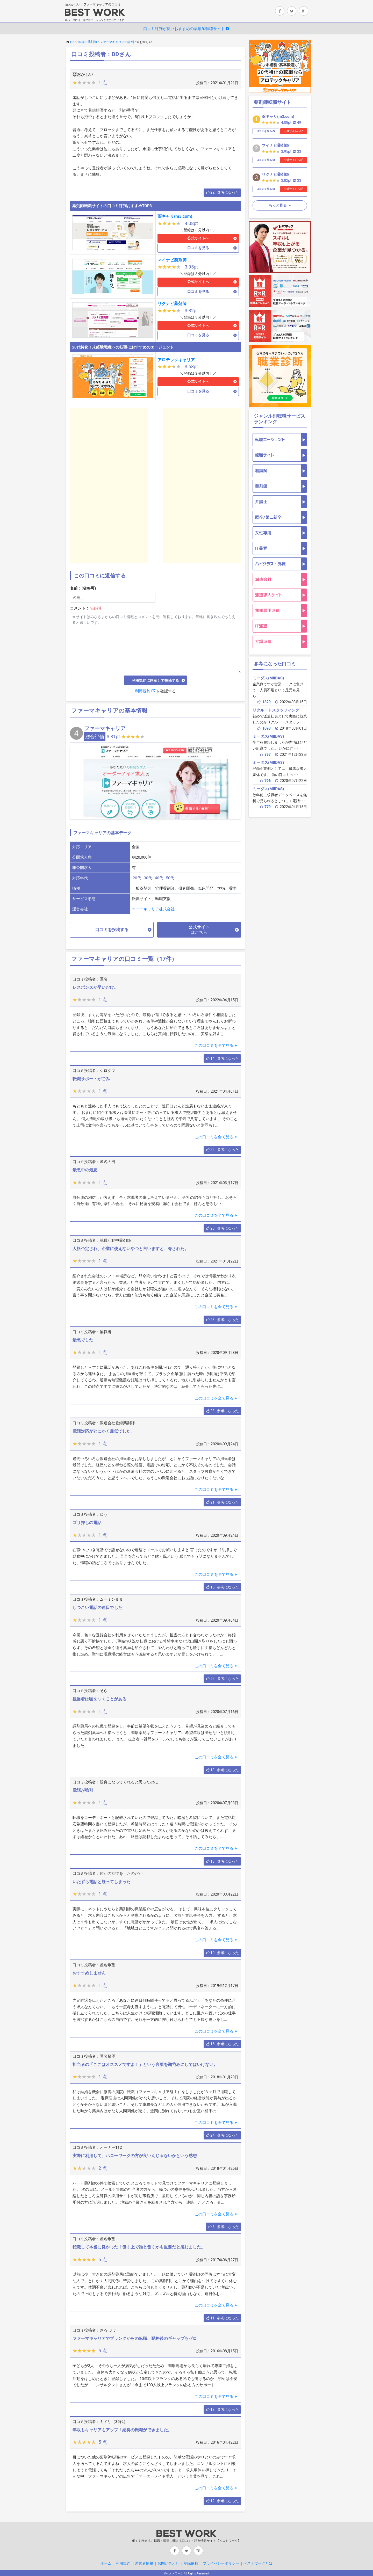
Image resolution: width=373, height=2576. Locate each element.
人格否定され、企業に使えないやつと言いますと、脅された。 (131, 1248)
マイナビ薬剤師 (172, 260)
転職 (81, 42)
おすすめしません (89, 1973)
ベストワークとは (257, 2563)
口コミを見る (198, 248)
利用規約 (145, 691)
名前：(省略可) (83, 588)
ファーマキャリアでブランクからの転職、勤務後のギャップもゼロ (135, 2338)
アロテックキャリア (176, 359)
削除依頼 (191, 2563)
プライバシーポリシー (221, 2563)
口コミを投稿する (111, 929)
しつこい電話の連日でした (97, 1607)
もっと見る (278, 205)
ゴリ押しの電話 (87, 1522)
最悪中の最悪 (85, 1169)
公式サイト (199, 930)
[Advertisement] (109, 485)
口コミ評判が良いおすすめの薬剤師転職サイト (186, 28)
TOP (73, 42)
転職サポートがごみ (91, 1078)
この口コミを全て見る (216, 1045)
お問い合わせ (168, 2563)
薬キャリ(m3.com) (174, 216)
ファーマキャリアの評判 (117, 42)
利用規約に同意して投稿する (155, 680)
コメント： (85, 608)
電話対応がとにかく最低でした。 (104, 1431)
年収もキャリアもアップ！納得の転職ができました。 (122, 2429)
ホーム (106, 2563)
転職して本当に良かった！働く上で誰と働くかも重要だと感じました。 (139, 2247)
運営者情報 (144, 2563)
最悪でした (83, 1340)
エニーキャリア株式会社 (153, 909)
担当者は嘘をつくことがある (99, 1698)
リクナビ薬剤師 (172, 303)
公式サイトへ (198, 238)
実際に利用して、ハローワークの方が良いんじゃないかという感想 (135, 2155)
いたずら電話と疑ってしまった (102, 1881)
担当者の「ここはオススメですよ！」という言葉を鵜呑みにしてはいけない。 (145, 2064)
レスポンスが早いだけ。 (95, 987)
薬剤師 (92, 42)
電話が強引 (83, 1790)
